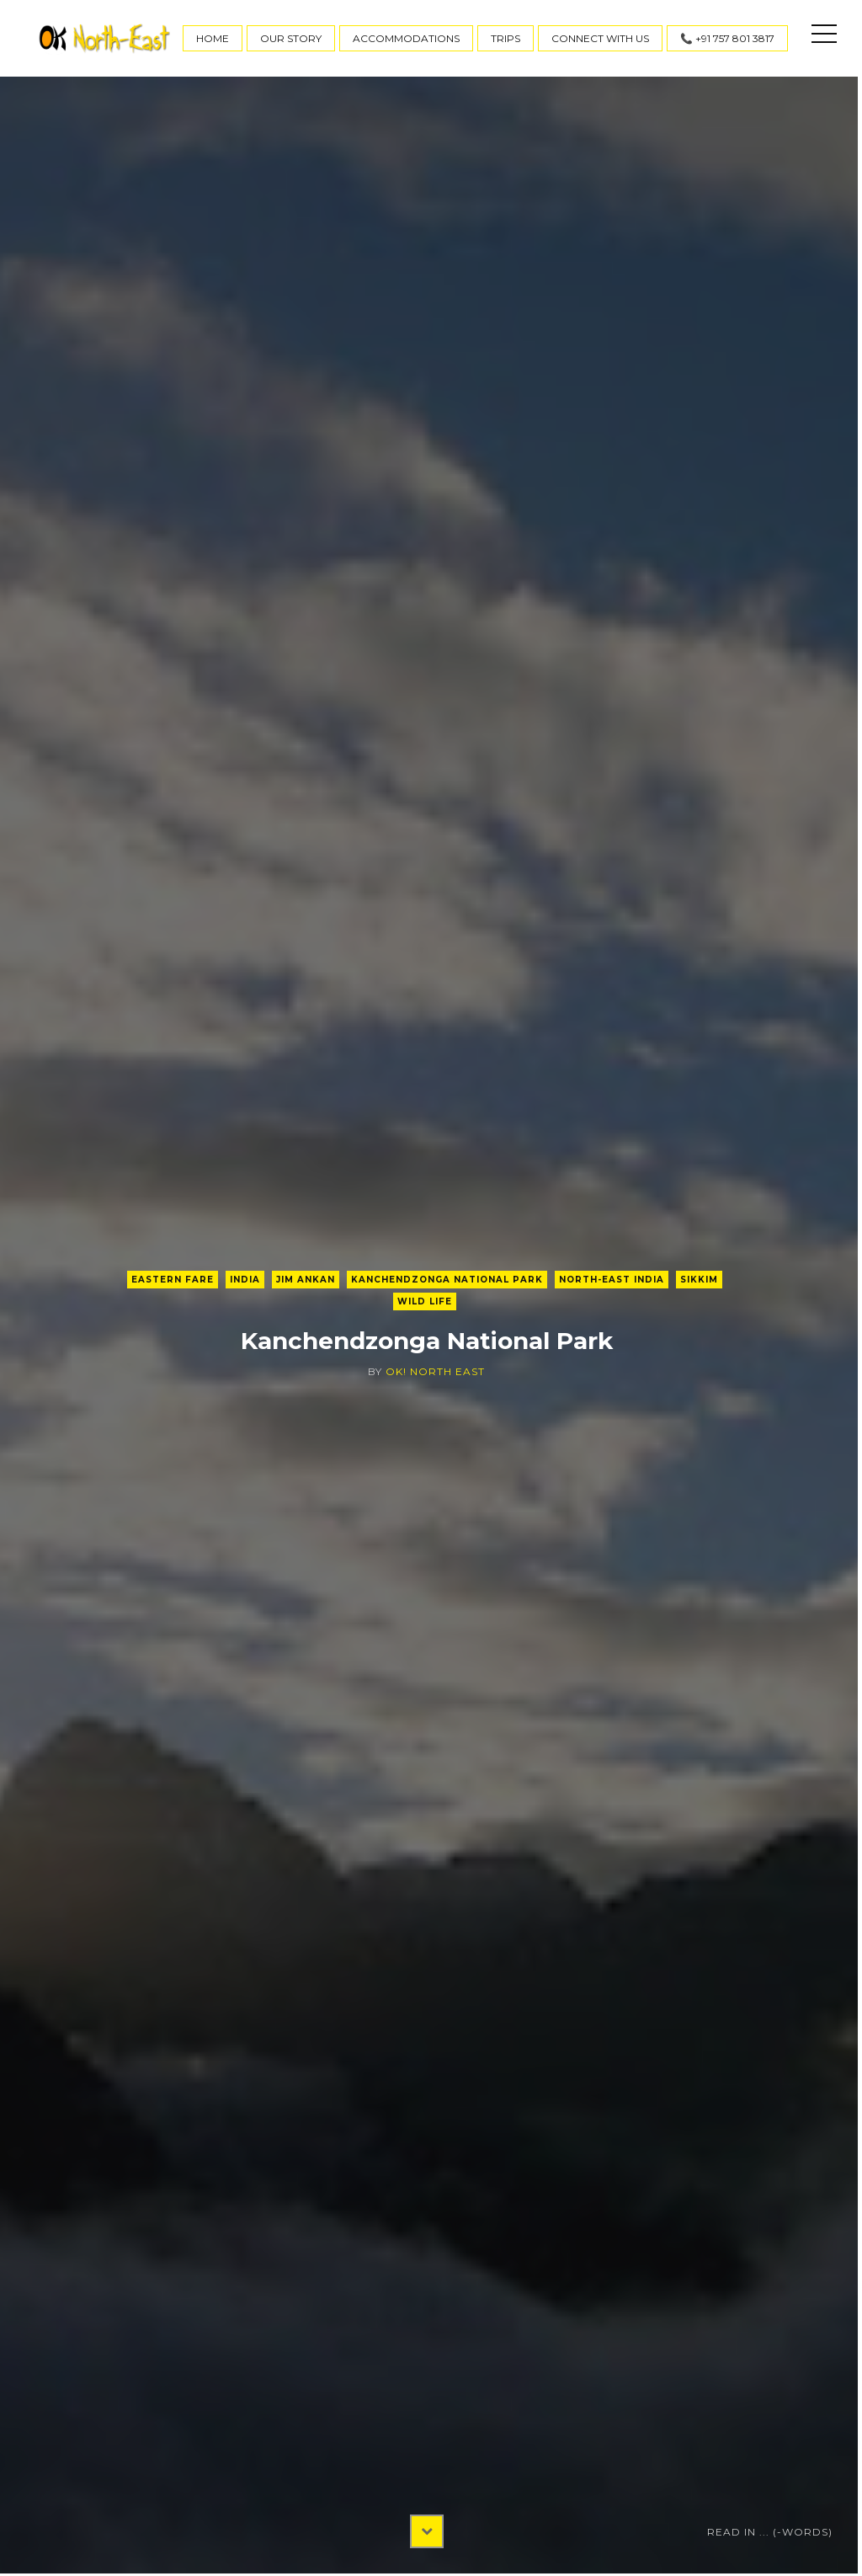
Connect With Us (600, 38)
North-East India (611, 1279)
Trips (505, 38)
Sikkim (699, 1279)
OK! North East (435, 1371)
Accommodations (406, 38)
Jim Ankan (305, 1279)
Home (212, 38)
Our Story (291, 38)
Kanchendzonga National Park (447, 1279)
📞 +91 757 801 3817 (727, 38)
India (245, 1279)
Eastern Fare (172, 1279)
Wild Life (424, 1301)
